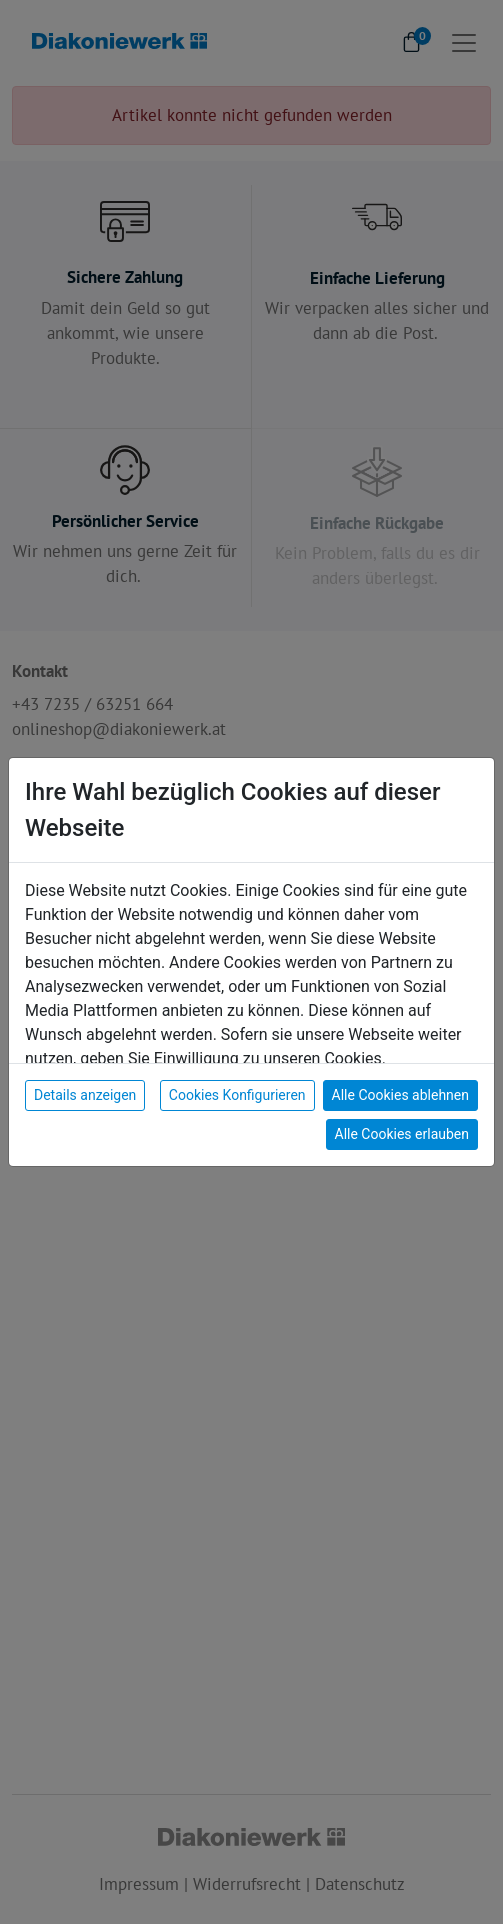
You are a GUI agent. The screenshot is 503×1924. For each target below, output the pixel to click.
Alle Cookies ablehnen (400, 1095)
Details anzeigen (85, 1095)
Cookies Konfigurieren (237, 1095)
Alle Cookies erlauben (402, 1134)
